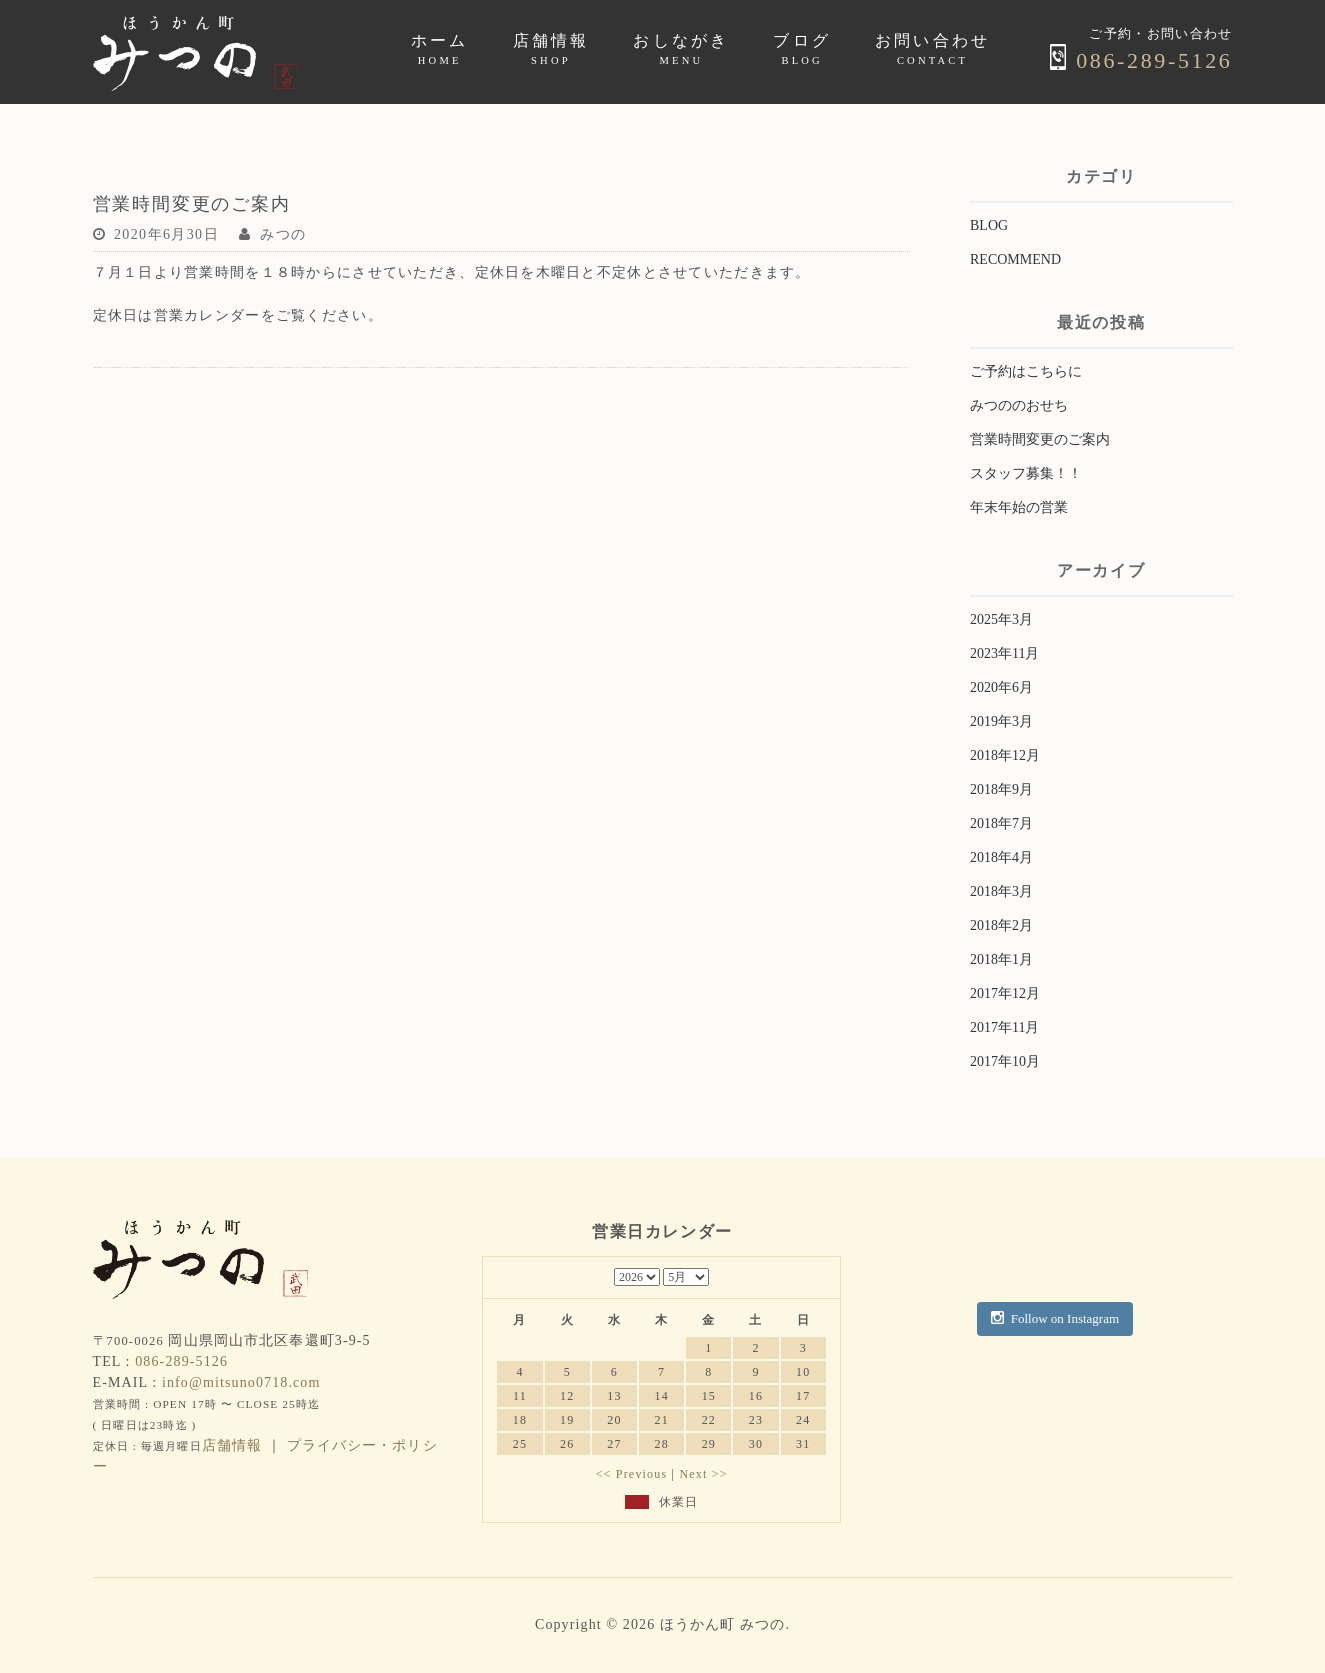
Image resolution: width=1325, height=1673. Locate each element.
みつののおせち (1019, 405)
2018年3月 (1001, 891)
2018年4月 (1001, 857)
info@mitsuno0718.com (241, 1382)
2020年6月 (1001, 687)
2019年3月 (1001, 721)
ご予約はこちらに (1026, 371)
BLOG (989, 225)
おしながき (681, 49)
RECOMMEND (1015, 259)
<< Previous (632, 1474)
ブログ (802, 49)
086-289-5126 (1141, 60)
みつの (283, 234)
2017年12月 (1005, 993)
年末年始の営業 (1019, 507)
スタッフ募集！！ (1026, 473)
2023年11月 (1004, 653)
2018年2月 (1001, 925)
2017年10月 (1005, 1061)
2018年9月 (1001, 789)
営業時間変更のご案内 (1040, 439)
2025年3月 (1001, 619)
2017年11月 (1004, 1027)
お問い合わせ (932, 49)
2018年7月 (1001, 823)
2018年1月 (1001, 959)
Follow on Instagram (1055, 1318)
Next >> (703, 1474)
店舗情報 (551, 49)
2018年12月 (1005, 755)
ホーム (440, 49)
